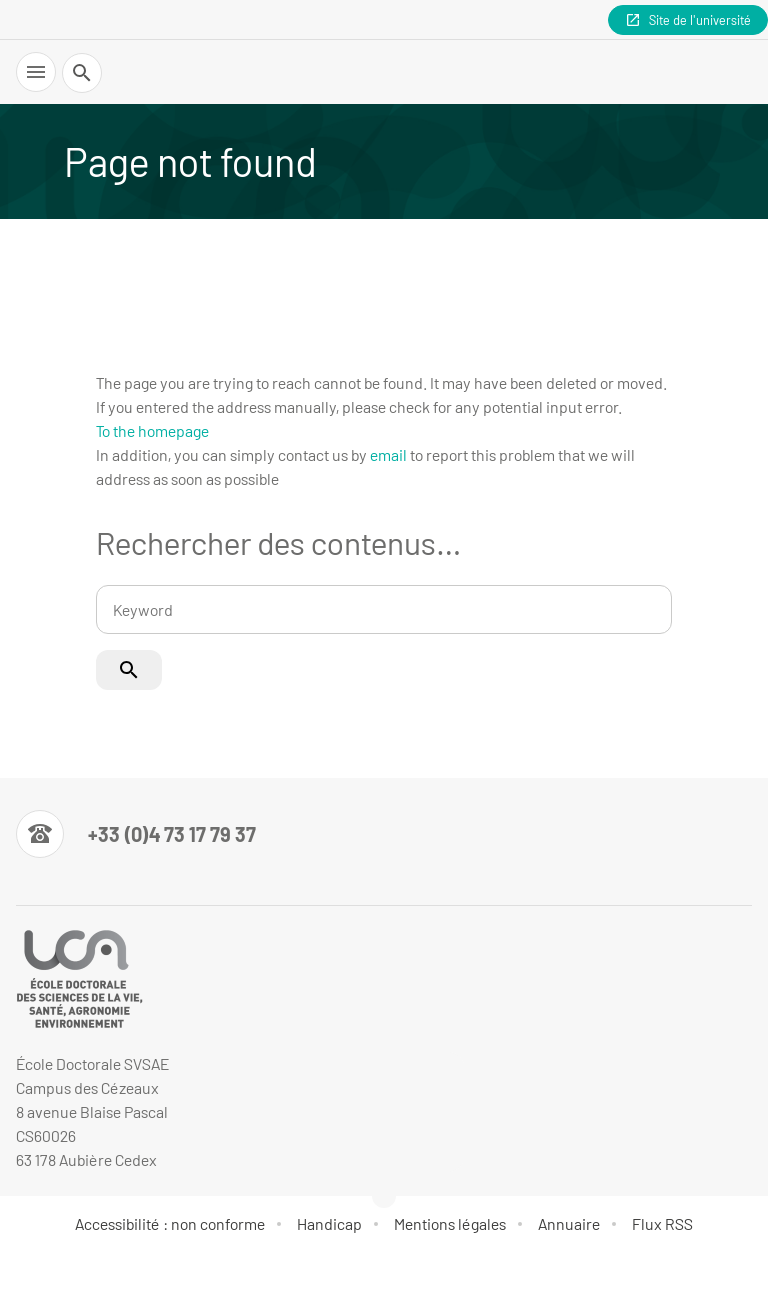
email (388, 454)
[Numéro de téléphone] (136, 834)
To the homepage (152, 430)
